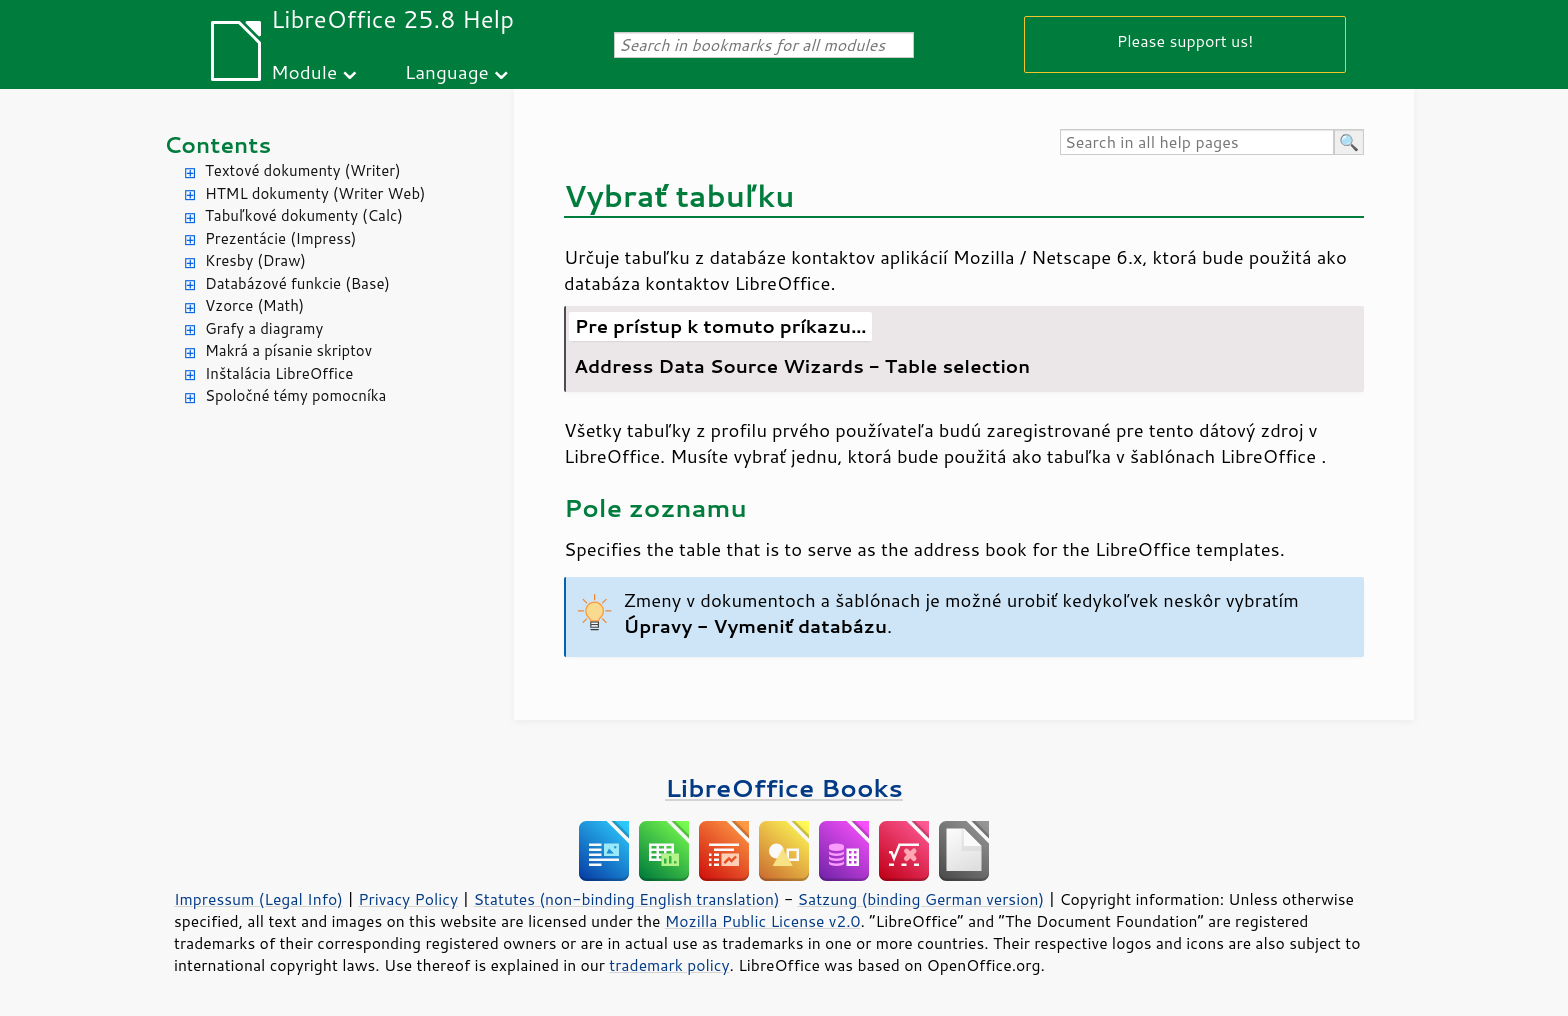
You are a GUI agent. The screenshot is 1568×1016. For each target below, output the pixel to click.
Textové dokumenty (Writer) (303, 170)
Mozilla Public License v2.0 (763, 921)
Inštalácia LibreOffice (279, 373)
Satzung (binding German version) (921, 899)
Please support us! (1185, 40)
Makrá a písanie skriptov (288, 350)
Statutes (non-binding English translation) (626, 899)
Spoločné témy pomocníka (295, 395)
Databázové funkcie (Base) (297, 283)
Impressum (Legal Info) (258, 899)
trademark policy (669, 965)
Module (304, 71)
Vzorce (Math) (254, 305)
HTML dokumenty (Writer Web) (315, 193)
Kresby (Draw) (255, 260)
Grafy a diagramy (264, 328)
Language (447, 71)
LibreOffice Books (784, 787)
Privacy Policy (408, 899)
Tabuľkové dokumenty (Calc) (304, 215)
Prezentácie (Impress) (281, 238)
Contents (217, 144)
